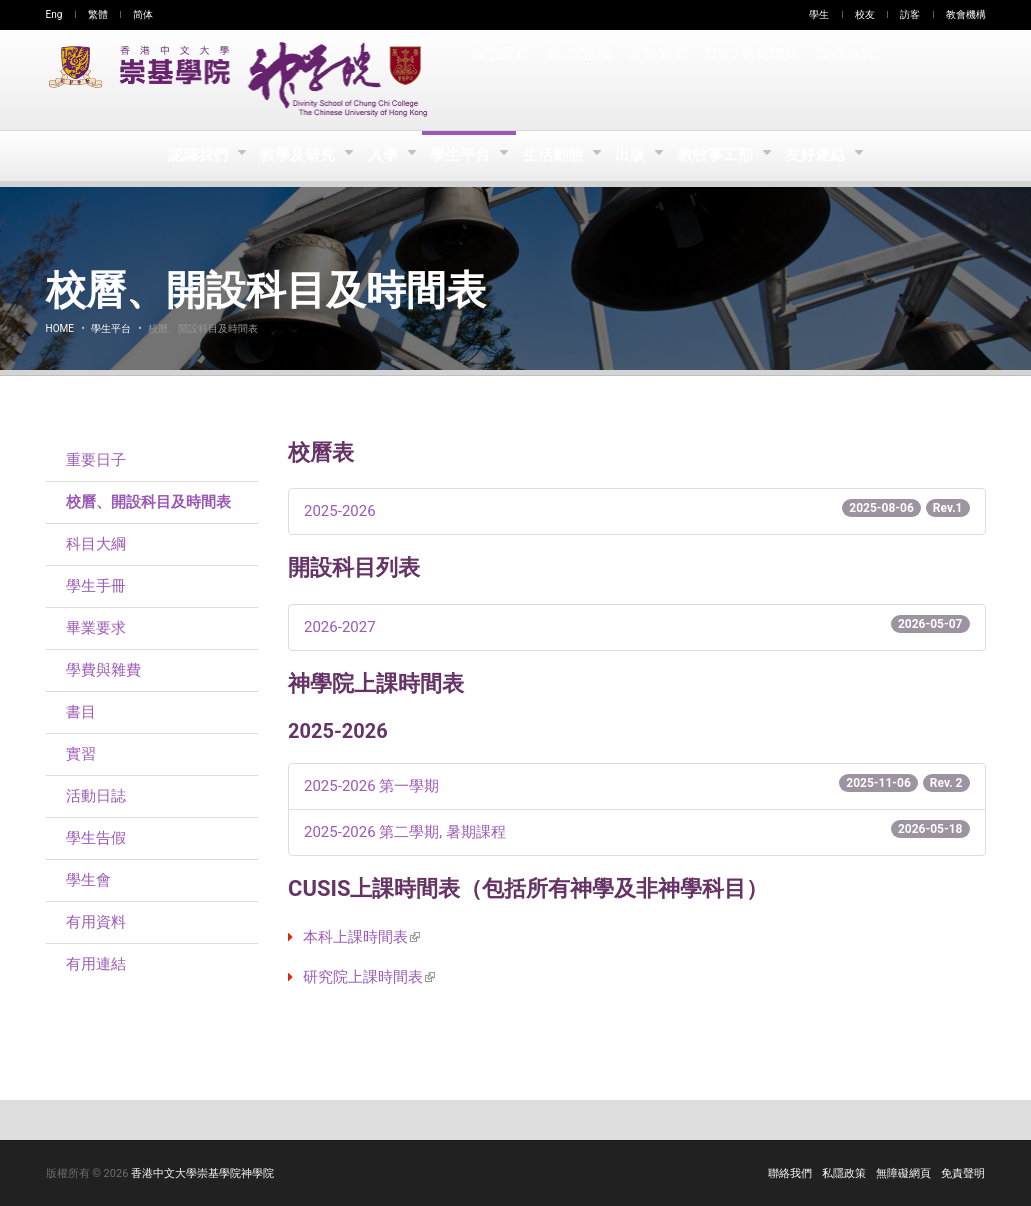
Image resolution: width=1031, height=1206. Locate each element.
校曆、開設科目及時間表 (148, 502)
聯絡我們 (790, 1173)
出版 (635, 156)
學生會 (88, 880)
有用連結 (96, 964)
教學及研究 (293, 156)
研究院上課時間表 (369, 977)
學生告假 (96, 838)
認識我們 (192, 156)
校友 (865, 14)
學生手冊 (96, 586)
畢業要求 (96, 628)
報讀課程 (500, 80)
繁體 (98, 14)
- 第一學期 (637, 784)
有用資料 (96, 922)
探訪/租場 (579, 80)
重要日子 (96, 460)
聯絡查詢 (843, 80)
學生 (819, 14)
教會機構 (966, 14)
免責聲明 (963, 1173)
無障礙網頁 (903, 1173)
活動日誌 (96, 796)
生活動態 (555, 156)
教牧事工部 (722, 156)
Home (60, 328)
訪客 (910, 14)
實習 (81, 754)
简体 (143, 14)
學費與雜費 (103, 670)
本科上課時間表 (361, 937)
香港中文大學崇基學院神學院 (202, 1173)
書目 (81, 712)
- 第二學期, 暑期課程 (637, 830)
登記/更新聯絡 (750, 80)
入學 (380, 156)
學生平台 (461, 156)
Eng (54, 14)
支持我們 (657, 80)
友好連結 (824, 156)
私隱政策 (844, 1173)
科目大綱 (96, 544)
